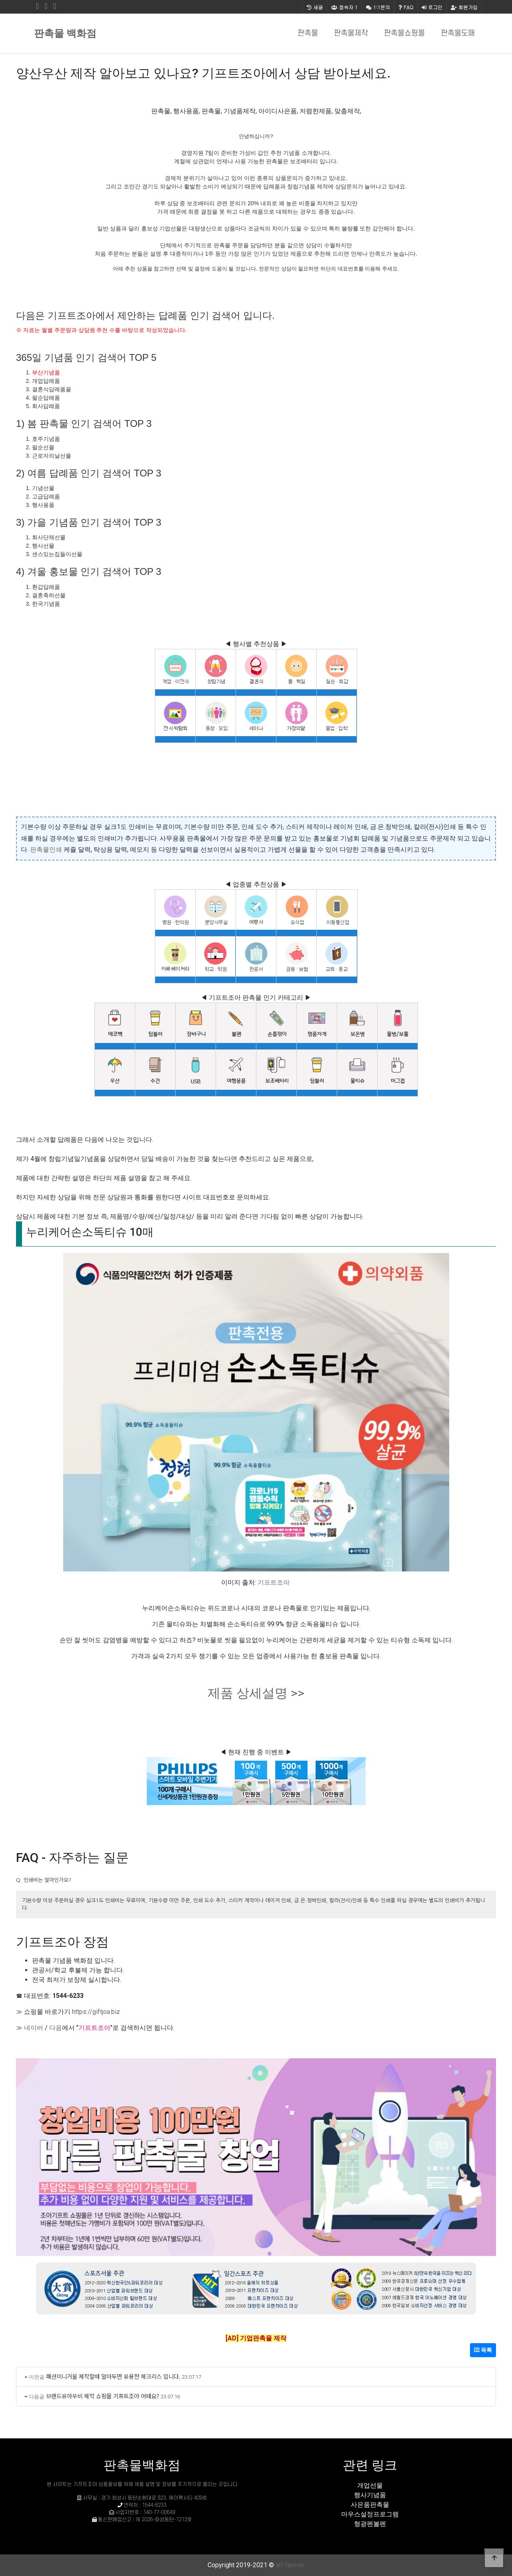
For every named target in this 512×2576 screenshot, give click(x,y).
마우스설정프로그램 (370, 2514)
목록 (483, 2350)
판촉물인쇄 (46, 849)
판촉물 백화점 (65, 33)
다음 (55, 2028)
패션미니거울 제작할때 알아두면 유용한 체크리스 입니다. (113, 2376)
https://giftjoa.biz (96, 2012)
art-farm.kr (290, 2565)
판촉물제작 (351, 33)
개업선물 (370, 2485)
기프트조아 (274, 1582)
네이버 (33, 2028)
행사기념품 (370, 2495)
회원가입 (464, 7)
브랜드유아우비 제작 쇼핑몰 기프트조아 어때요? (102, 2396)
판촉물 (308, 33)
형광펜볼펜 (370, 2524)
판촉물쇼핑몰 (404, 33)
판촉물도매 (458, 33)
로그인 (432, 7)
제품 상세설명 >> (256, 1693)
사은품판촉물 (370, 2504)
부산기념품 (46, 372)
